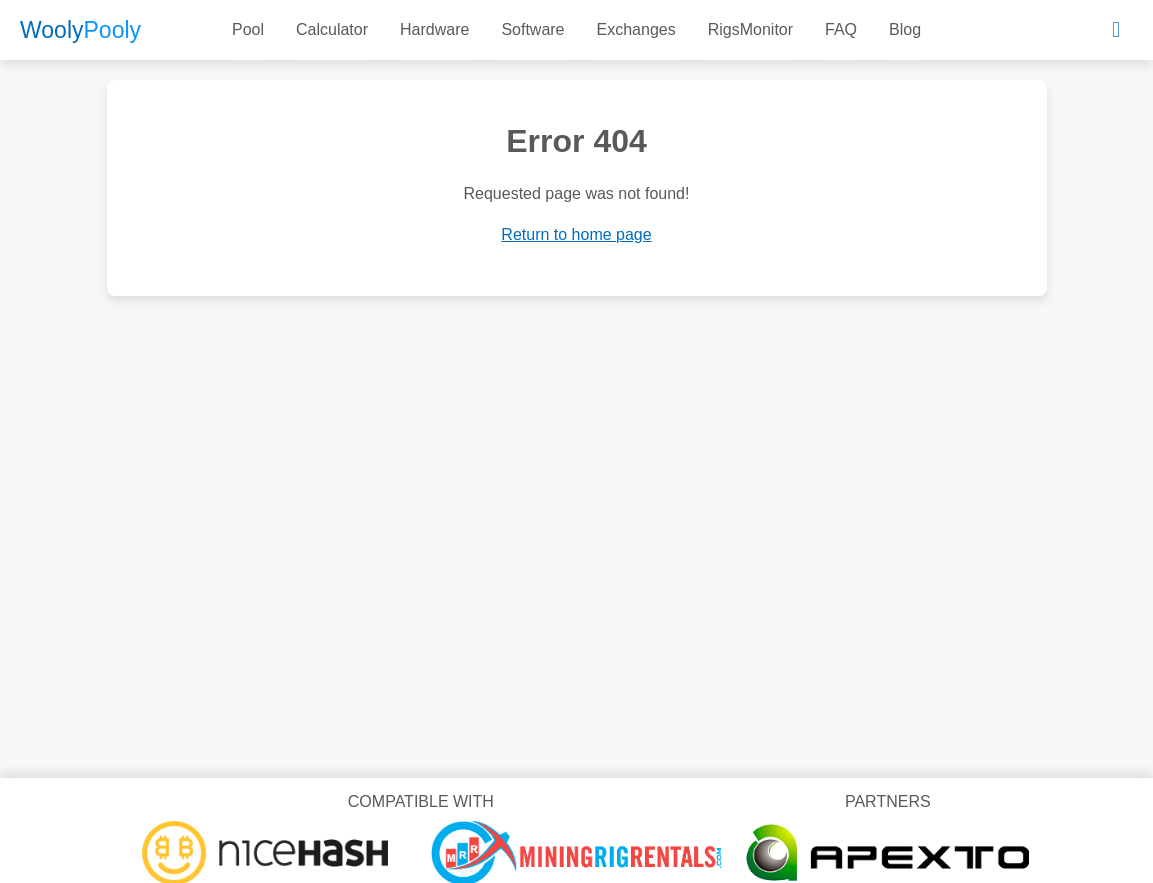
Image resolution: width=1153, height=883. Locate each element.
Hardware (434, 29)
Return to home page (576, 234)
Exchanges (636, 29)
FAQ (841, 29)
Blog (905, 29)
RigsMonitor (750, 29)
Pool (248, 29)
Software (532, 29)
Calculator (332, 29)
